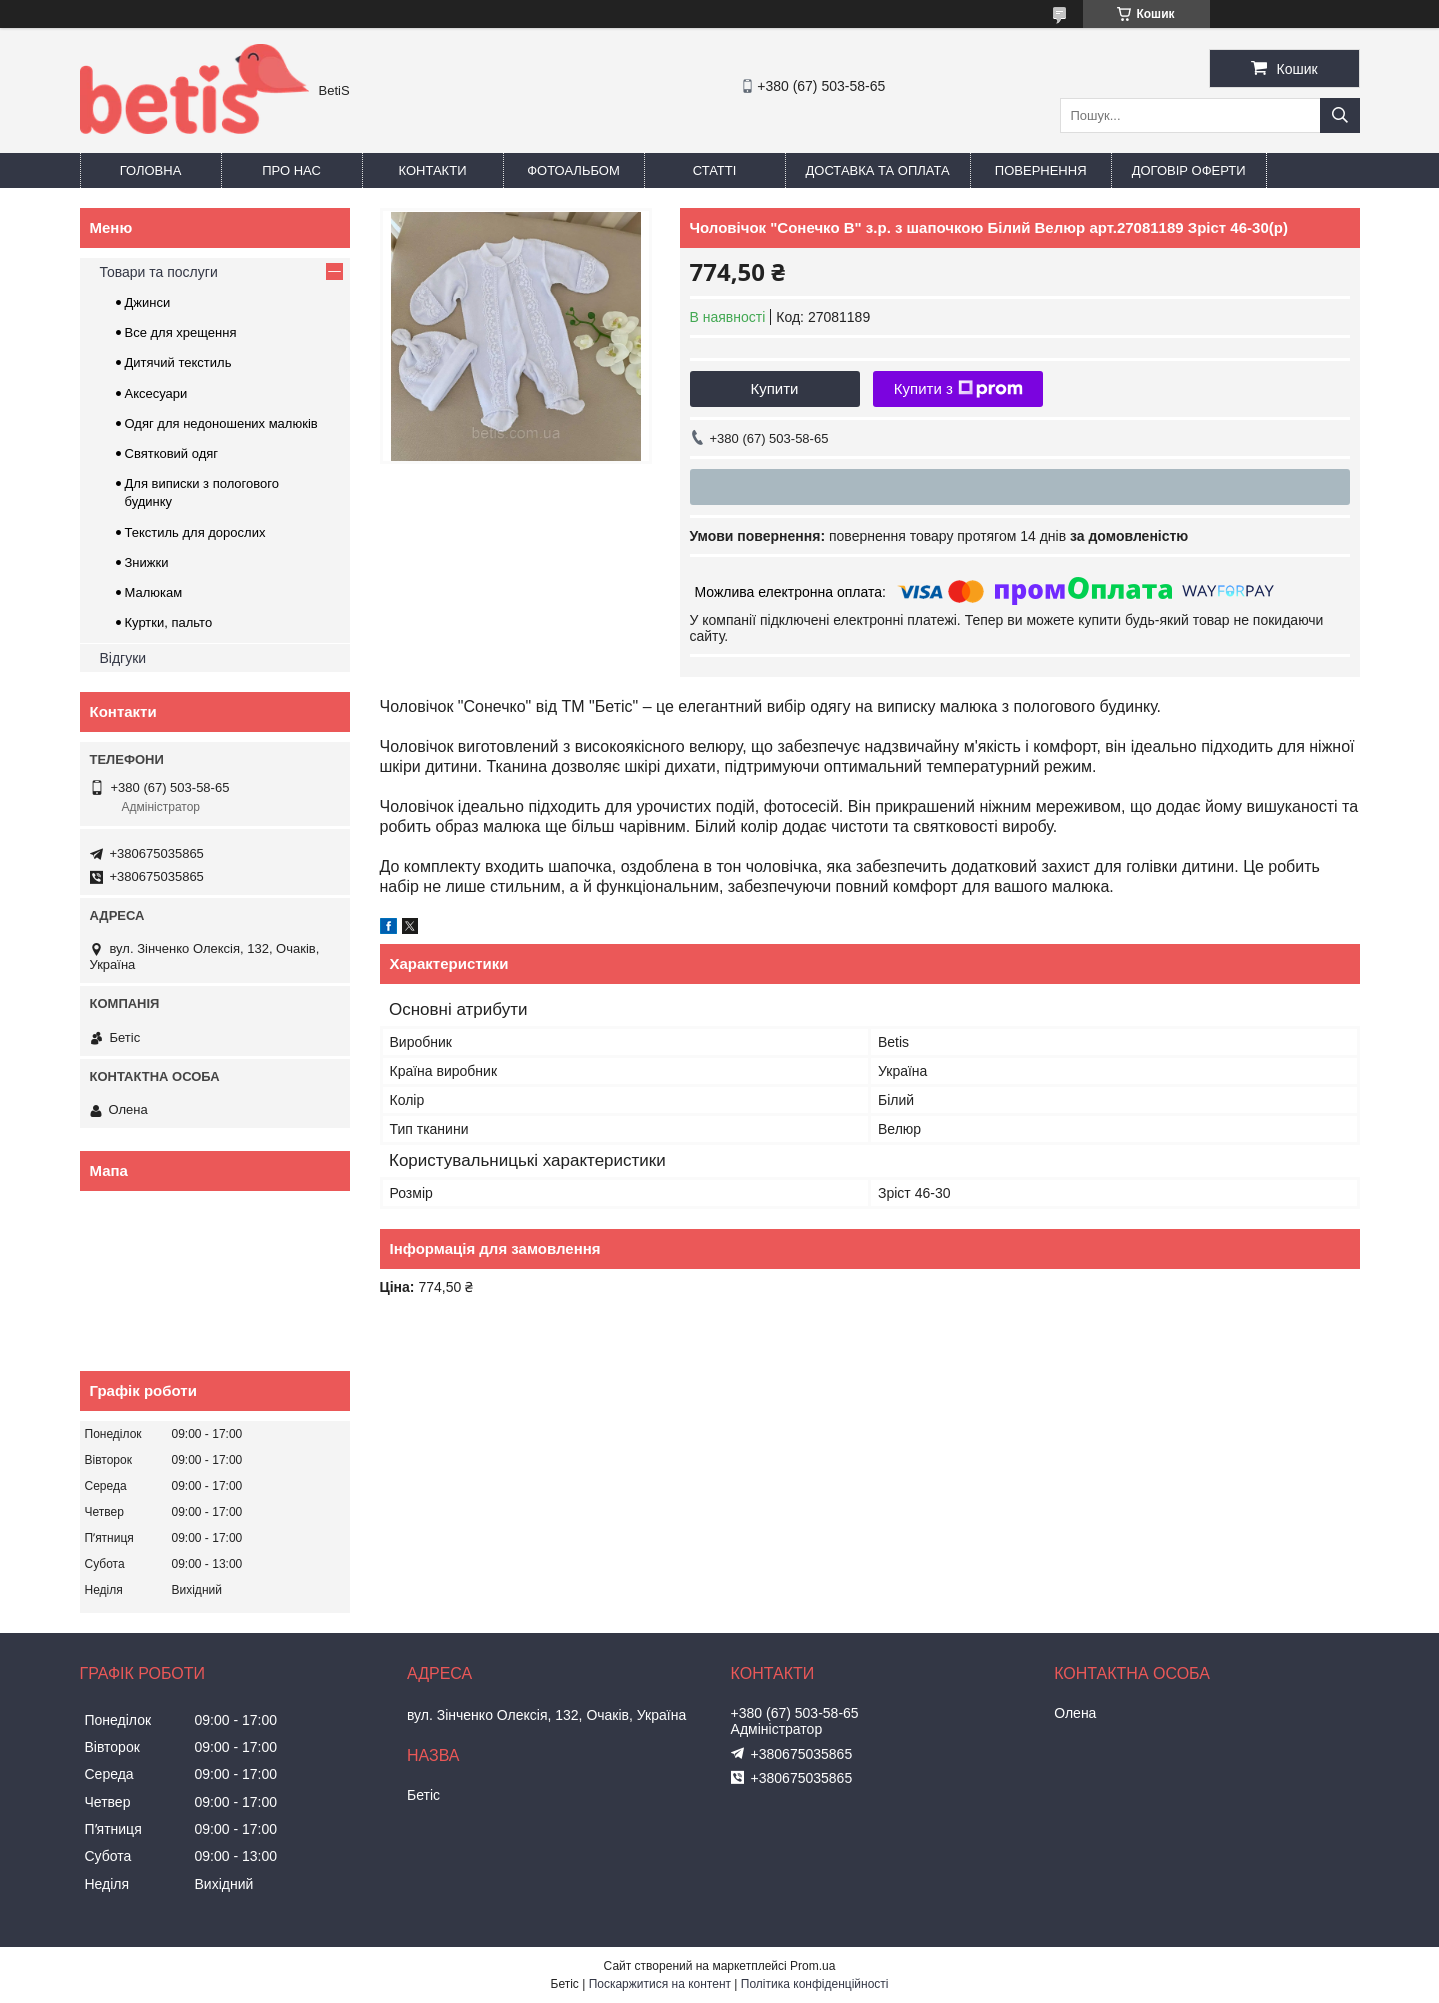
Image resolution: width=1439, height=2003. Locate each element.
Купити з (958, 389)
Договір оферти (1189, 170)
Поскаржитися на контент (660, 1984)
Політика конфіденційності (815, 1984)
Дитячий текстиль (178, 362)
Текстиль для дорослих (195, 532)
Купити (775, 388)
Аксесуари (156, 393)
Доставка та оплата (878, 170)
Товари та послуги (159, 272)
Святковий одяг (172, 453)
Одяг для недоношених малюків (221, 423)
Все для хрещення (181, 332)
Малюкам (154, 592)
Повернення (1041, 170)
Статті (715, 170)
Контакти (433, 170)
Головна (151, 170)
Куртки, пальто (169, 622)
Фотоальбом (573, 170)
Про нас (291, 170)
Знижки (147, 562)
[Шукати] (1340, 115)
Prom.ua (812, 1966)
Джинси (148, 302)
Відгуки (123, 658)
